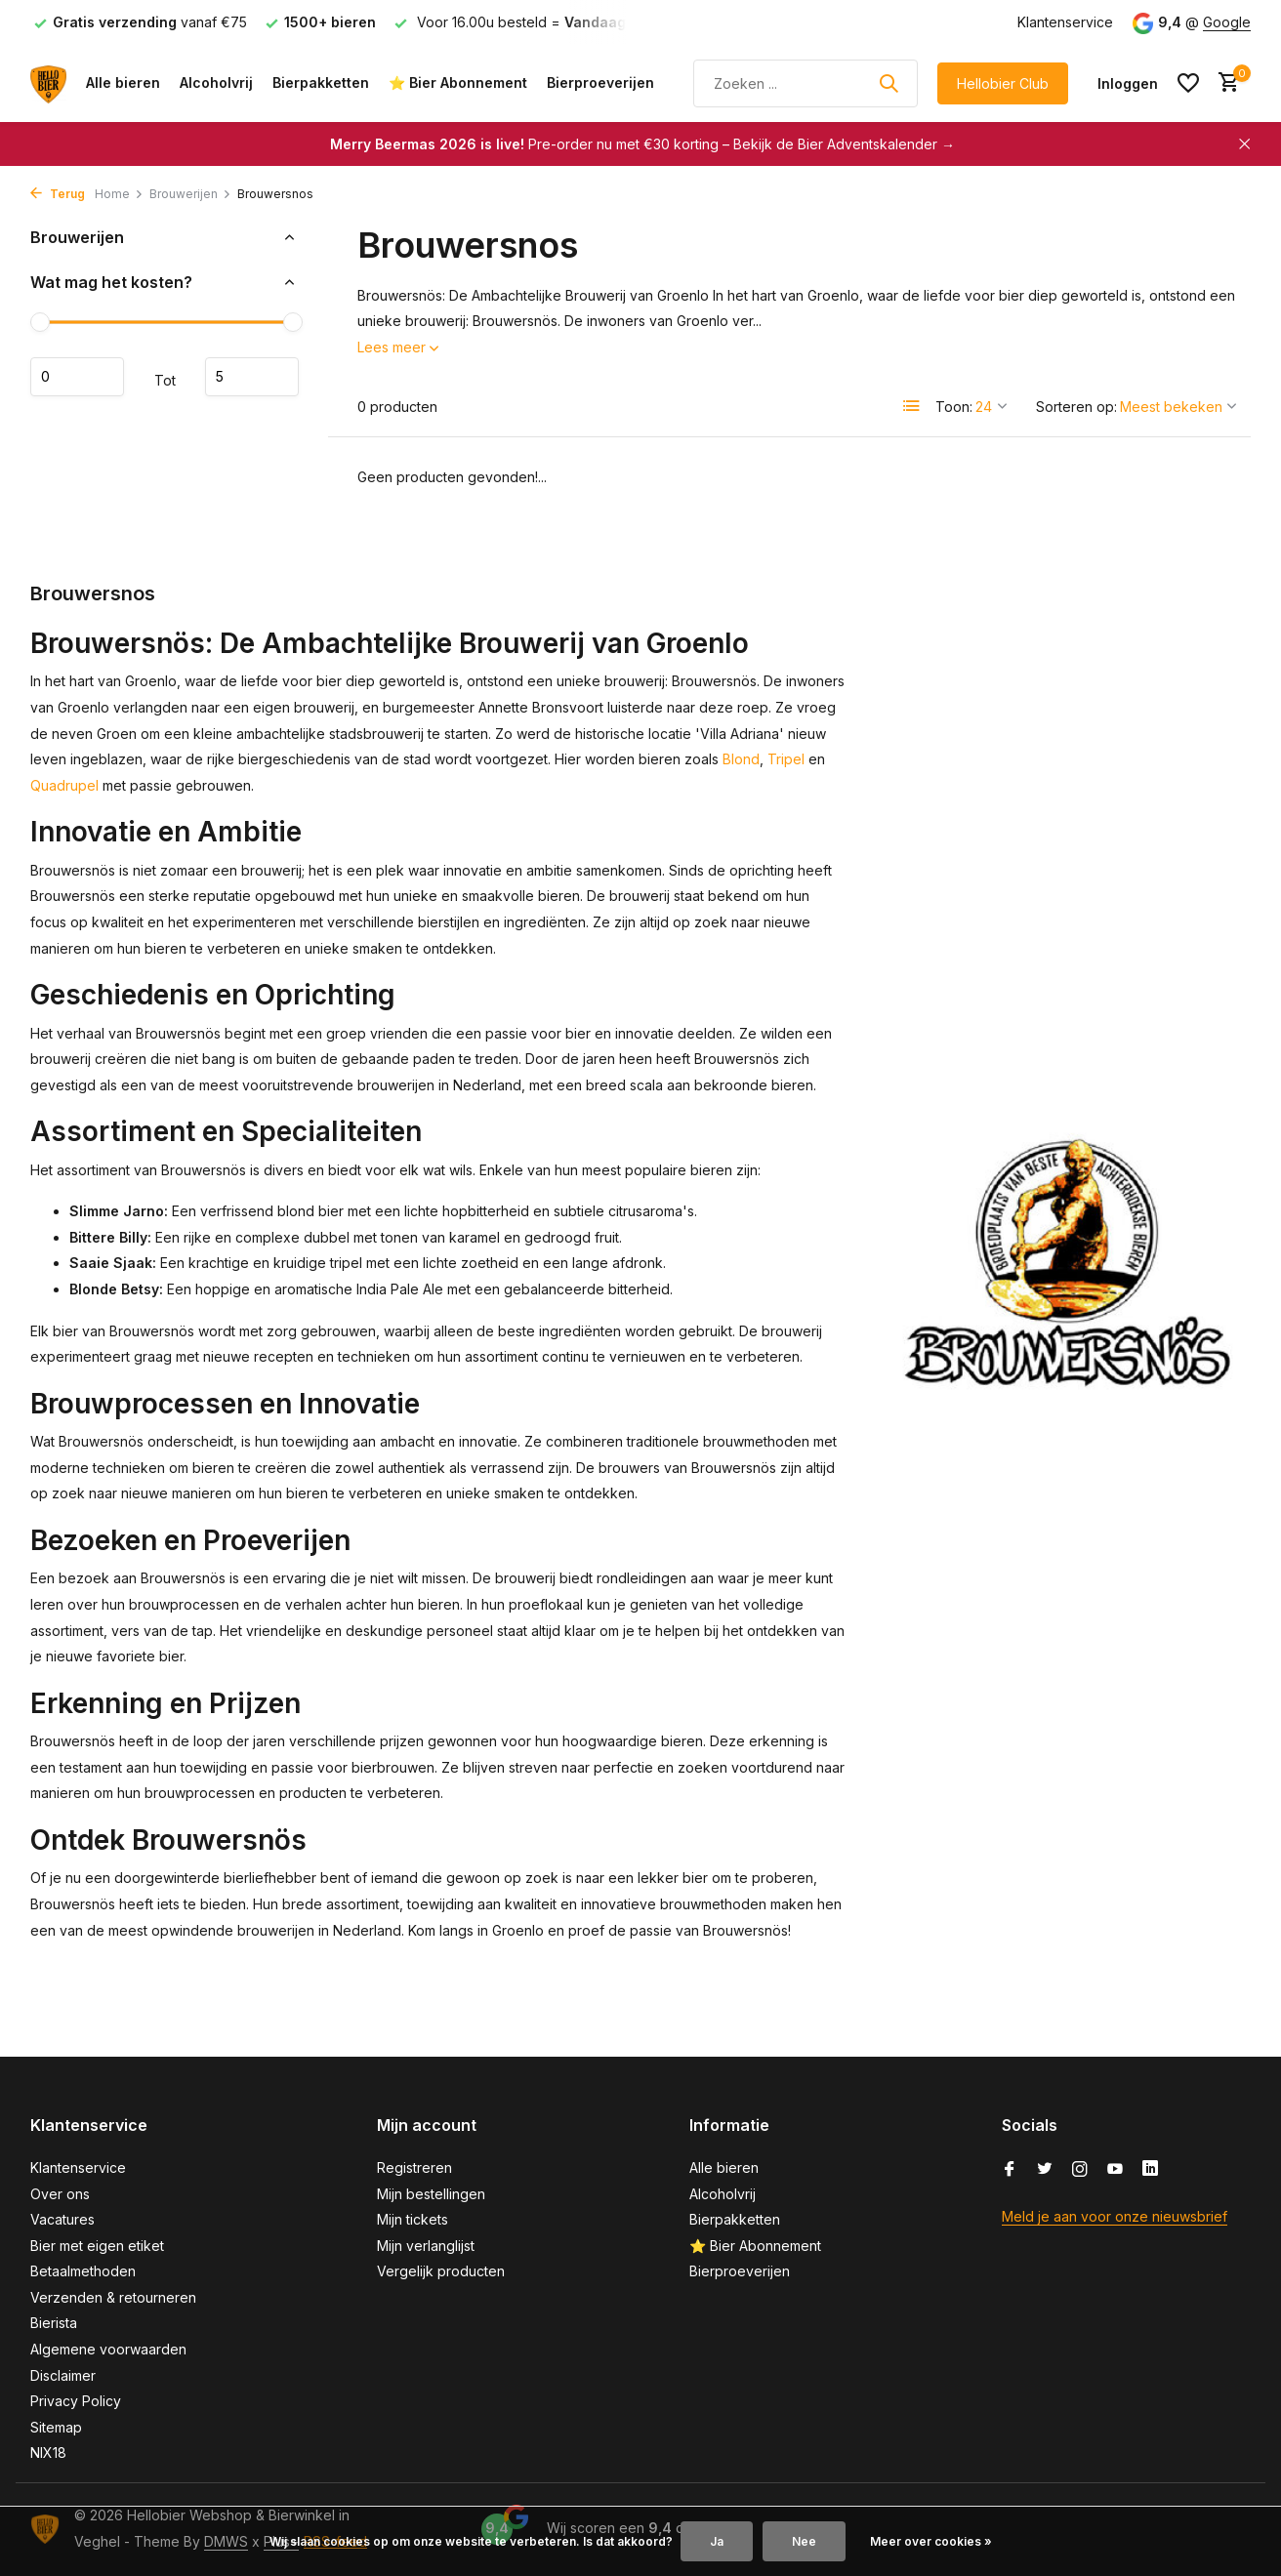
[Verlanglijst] (1188, 83)
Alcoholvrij (216, 82)
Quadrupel (64, 785)
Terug (57, 193)
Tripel (786, 759)
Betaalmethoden (83, 2271)
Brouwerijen (190, 193)
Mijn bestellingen (431, 2194)
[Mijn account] (1127, 83)
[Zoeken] (805, 83)
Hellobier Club (1003, 83)
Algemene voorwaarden (108, 2349)
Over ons (60, 2194)
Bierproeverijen (600, 82)
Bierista (53, 2322)
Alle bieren (123, 82)
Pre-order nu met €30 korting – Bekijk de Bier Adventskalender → (642, 144)
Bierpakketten (320, 82)
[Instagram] (1080, 2170)
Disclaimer (63, 2375)
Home (119, 193)
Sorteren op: (1076, 406)
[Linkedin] (1150, 2170)
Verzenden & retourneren (113, 2297)
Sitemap (56, 2427)
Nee (804, 2541)
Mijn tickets (412, 2219)
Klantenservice (1065, 22)
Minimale (77, 376)
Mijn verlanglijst (426, 2245)
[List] (912, 406)
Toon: (953, 406)
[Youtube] (1115, 2170)
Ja (716, 2541)
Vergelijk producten (441, 2271)
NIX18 (48, 2452)
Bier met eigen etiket (97, 2245)
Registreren (414, 2167)
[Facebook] (1009, 2170)
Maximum (252, 376)
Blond (741, 759)
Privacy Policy (75, 2400)
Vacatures (62, 2219)
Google (1227, 22)
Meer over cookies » (931, 2541)
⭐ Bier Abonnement (458, 82)
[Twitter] (1045, 2170)
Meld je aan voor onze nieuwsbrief (1114, 2216)
